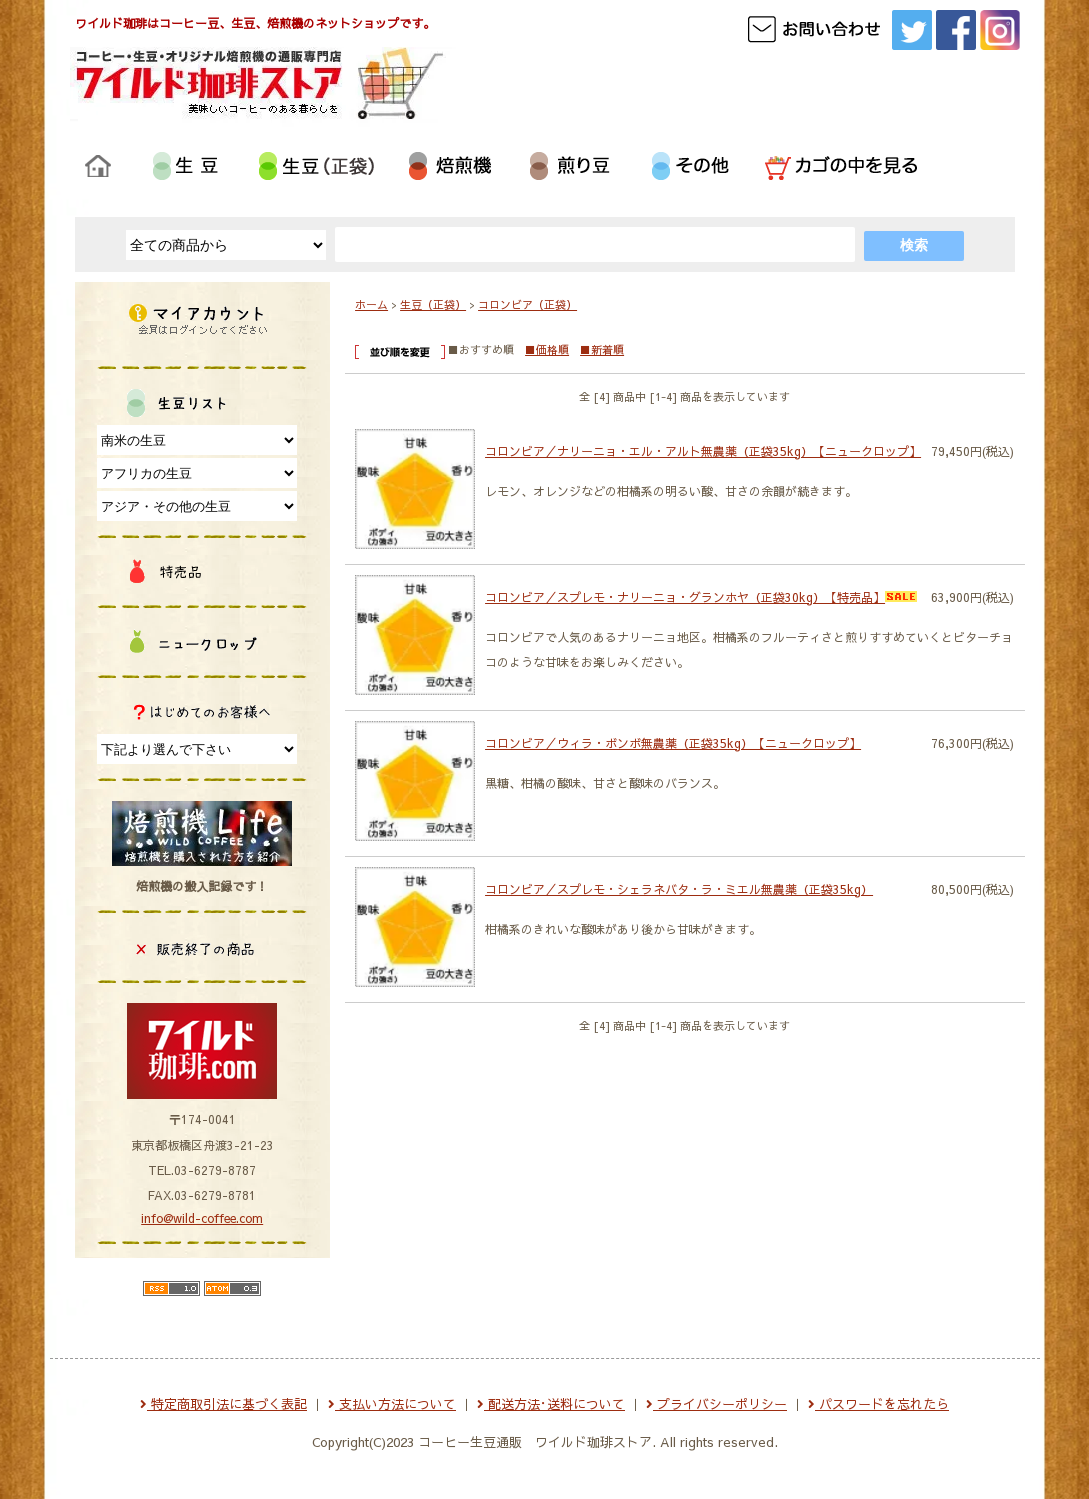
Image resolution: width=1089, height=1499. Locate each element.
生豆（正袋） (433, 304)
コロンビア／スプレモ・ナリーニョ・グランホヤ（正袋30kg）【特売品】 (701, 597)
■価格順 (547, 349)
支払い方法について (392, 1404)
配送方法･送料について (551, 1404)
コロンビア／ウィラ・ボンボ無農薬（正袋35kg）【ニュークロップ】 (673, 743)
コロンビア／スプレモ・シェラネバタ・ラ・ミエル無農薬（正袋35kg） (679, 889)
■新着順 (602, 349)
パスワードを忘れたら (878, 1404)
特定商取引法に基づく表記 (223, 1404)
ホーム (371, 304)
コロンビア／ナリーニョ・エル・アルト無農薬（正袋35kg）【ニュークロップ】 (703, 451)
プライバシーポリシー (716, 1404)
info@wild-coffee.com (202, 1218)
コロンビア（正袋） (527, 304)
